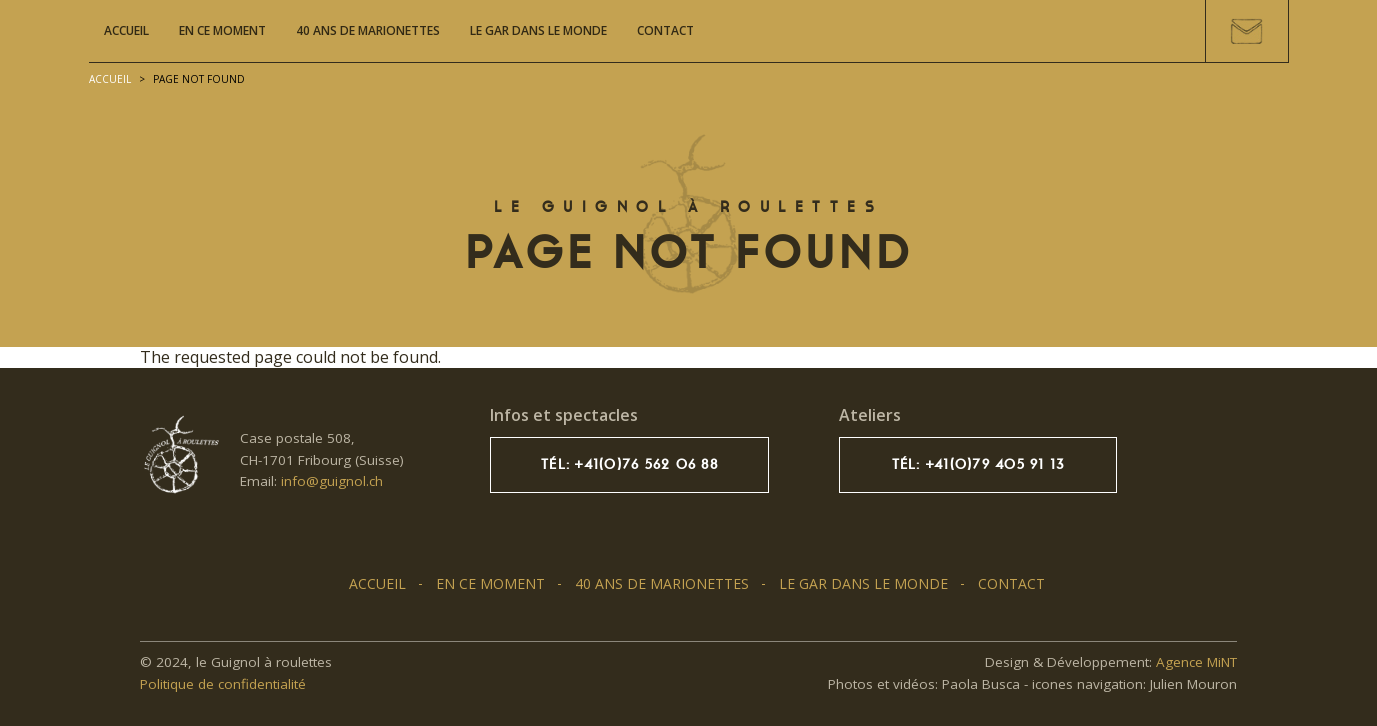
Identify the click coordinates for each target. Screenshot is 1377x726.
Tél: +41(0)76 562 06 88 (629, 464)
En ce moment (222, 30)
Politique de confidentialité (223, 684)
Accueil (126, 30)
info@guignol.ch (332, 481)
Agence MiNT (1196, 662)
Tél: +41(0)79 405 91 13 (978, 464)
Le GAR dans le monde (538, 30)
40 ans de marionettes (368, 30)
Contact (665, 30)
